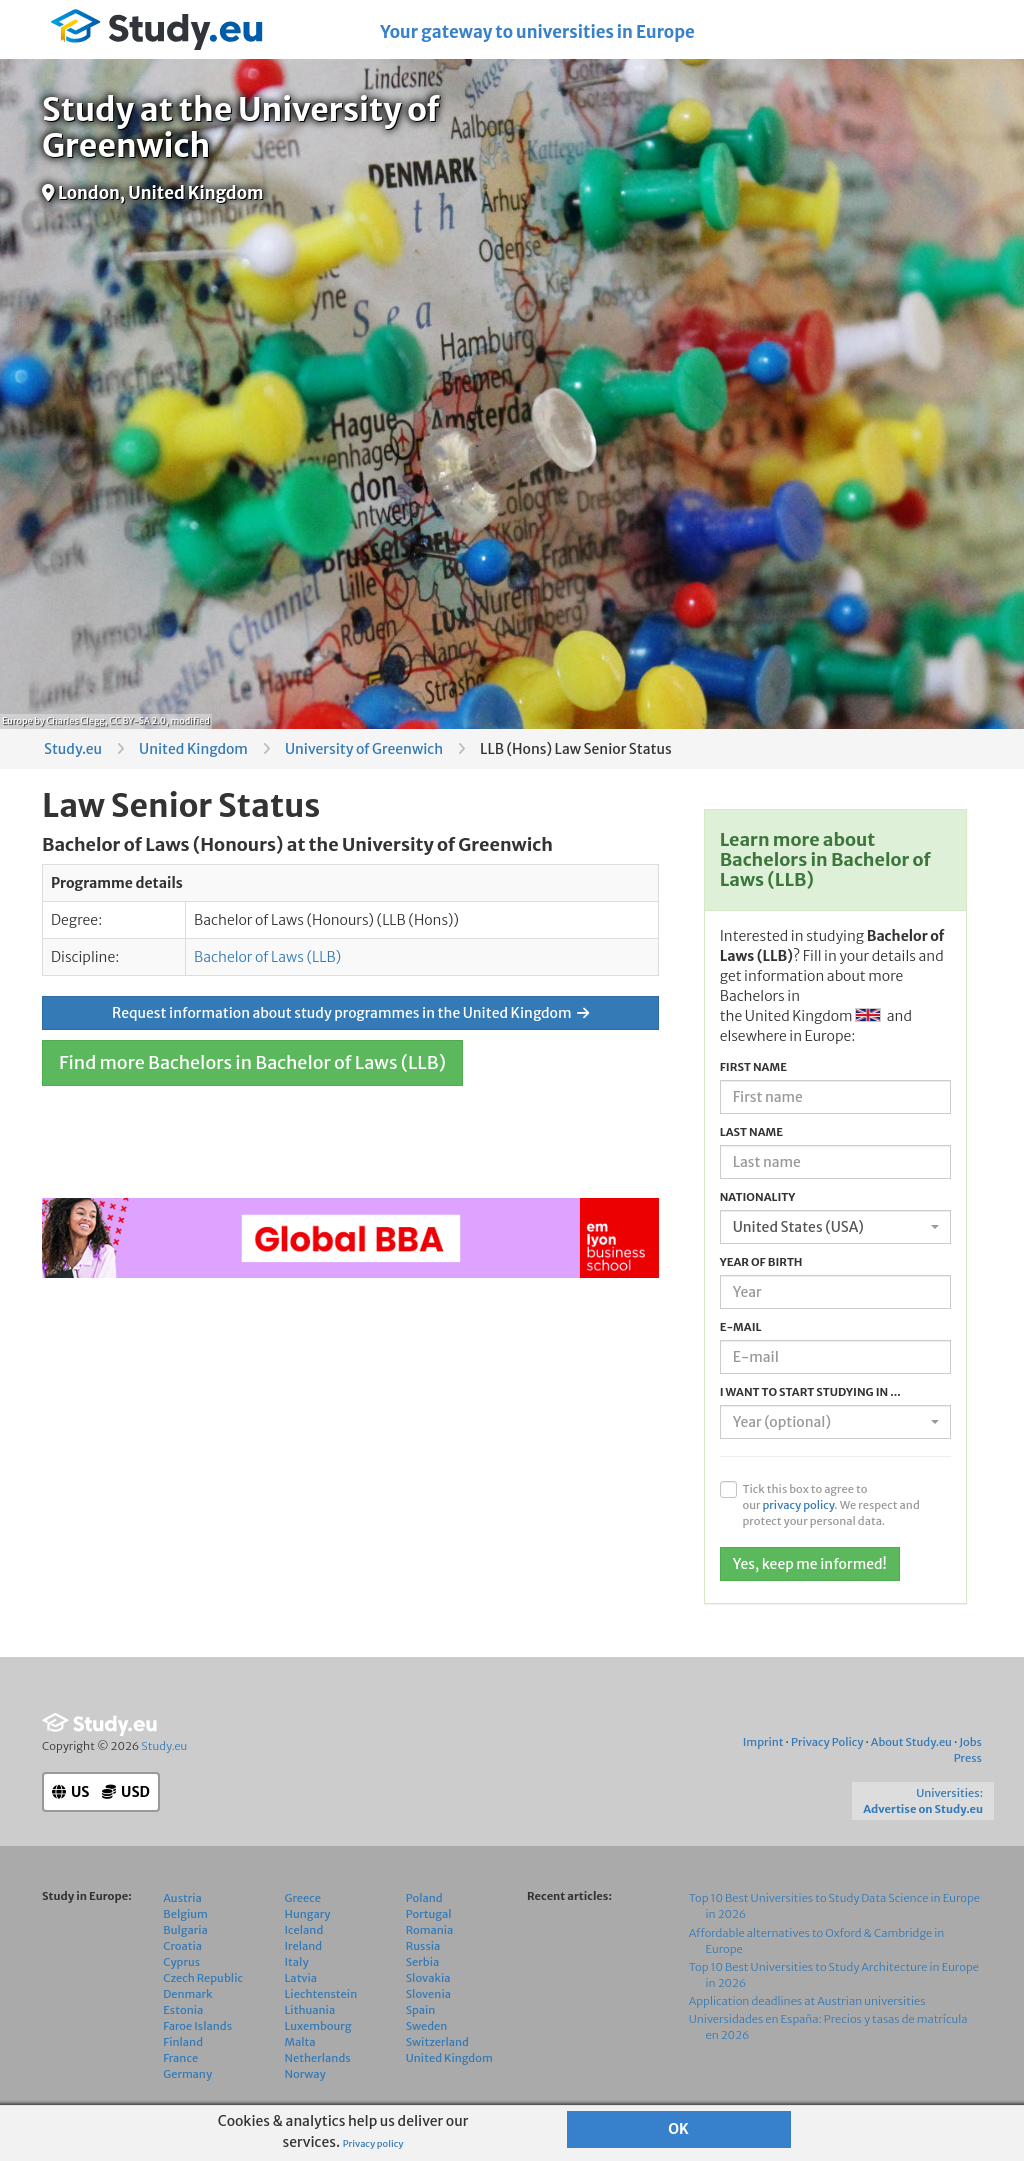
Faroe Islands (197, 2026)
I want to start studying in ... (810, 1392)
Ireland (304, 1946)
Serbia (423, 1962)
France (180, 2058)
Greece (303, 1898)
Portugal (429, 1914)
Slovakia (428, 1978)
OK (678, 2129)
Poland (424, 1898)
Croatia (182, 1946)
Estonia (183, 2010)
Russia (423, 1946)
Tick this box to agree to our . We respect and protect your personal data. (830, 1505)
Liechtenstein (321, 1994)
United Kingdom (193, 749)
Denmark (187, 1994)
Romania (430, 1930)
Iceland (304, 1930)
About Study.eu (911, 1742)
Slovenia (428, 1994)
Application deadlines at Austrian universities (807, 2001)
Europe (17, 720)
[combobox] (835, 1227)
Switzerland (437, 2042)
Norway (305, 2074)
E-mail (741, 1327)
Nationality (758, 1197)
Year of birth (761, 1262)
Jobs (970, 1742)
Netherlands (318, 2058)
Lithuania (310, 2010)
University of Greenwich (364, 749)
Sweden (427, 2026)
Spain (421, 2010)
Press (968, 1758)
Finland (183, 2042)
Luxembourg (318, 2026)
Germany (187, 2074)
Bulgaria (185, 1930)
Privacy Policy (827, 1742)
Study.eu (73, 749)
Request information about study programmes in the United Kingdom (350, 1013)
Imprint (763, 1742)
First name (753, 1067)
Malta (300, 2042)
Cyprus (181, 1962)
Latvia (301, 1978)
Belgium (185, 1914)
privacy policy (798, 1505)
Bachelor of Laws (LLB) (267, 957)
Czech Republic (203, 1978)
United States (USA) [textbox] (798, 1227)
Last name (751, 1132)
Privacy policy (373, 2144)
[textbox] (829, 1422)
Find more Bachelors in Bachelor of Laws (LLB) (252, 1062)
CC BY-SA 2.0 (137, 720)
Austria (182, 1898)
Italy (297, 1962)
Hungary (308, 1914)
